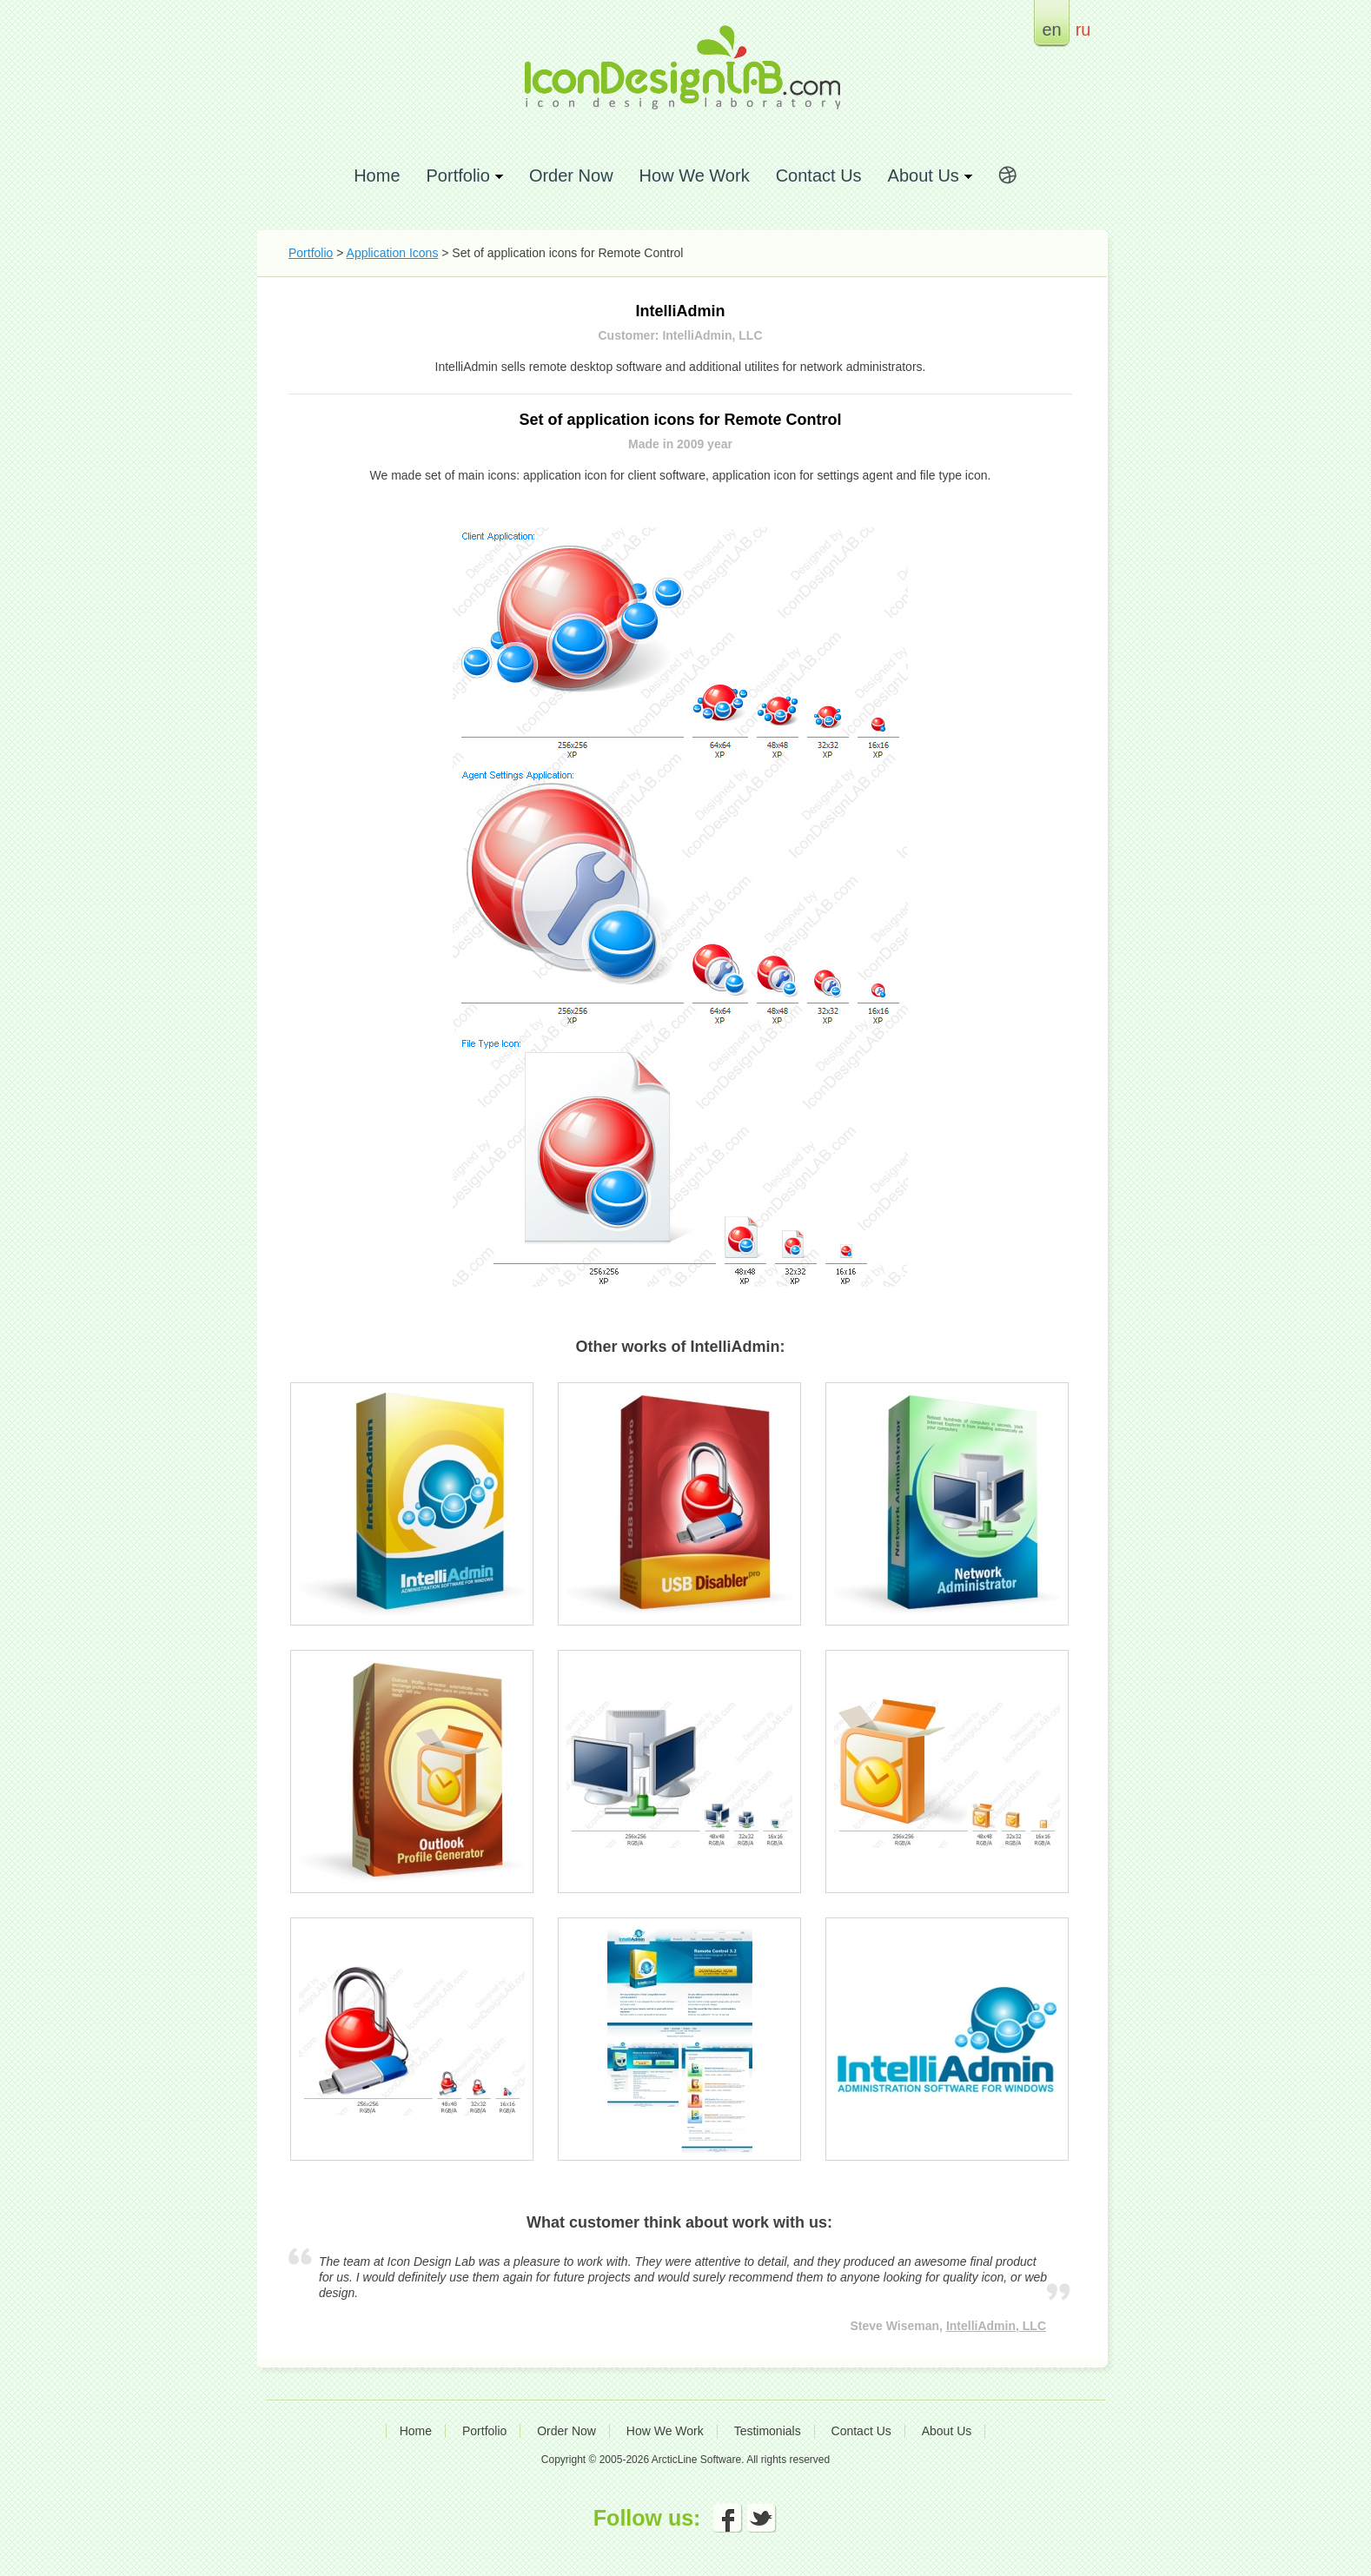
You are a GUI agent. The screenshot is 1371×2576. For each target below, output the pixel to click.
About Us (947, 2431)
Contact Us (819, 175)
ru (1083, 29)
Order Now (571, 175)
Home (377, 175)
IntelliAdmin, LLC (996, 2326)
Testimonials (767, 2431)
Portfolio (310, 253)
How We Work (694, 175)
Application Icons (393, 253)
